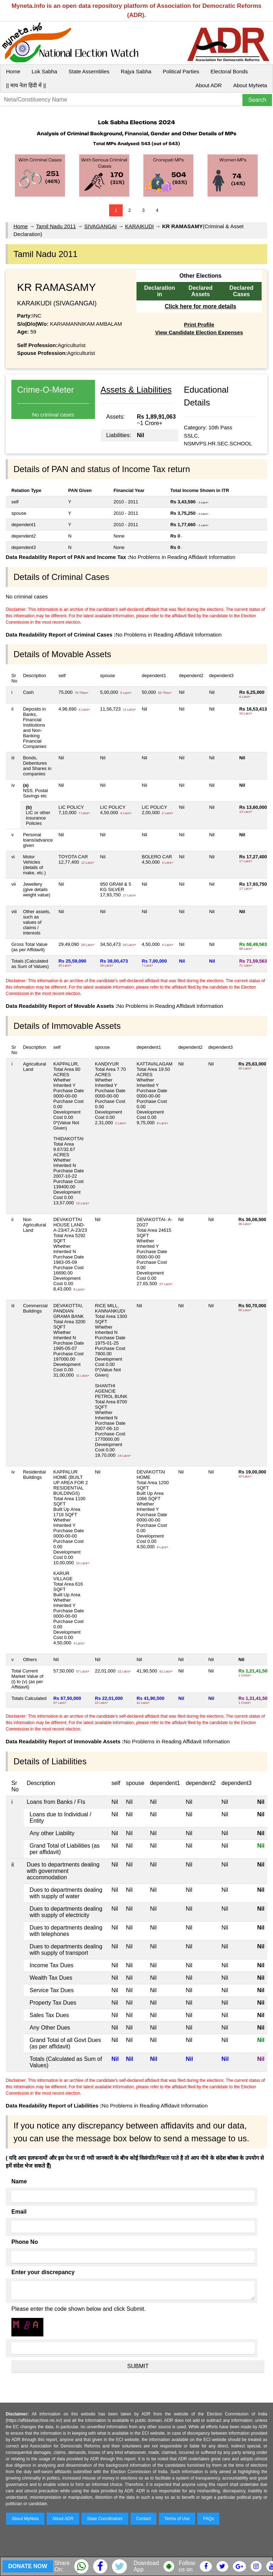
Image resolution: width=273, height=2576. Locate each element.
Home (13, 71)
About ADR (209, 85)
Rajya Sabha (136, 71)
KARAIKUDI (139, 226)
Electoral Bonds (229, 71)
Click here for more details (200, 306)
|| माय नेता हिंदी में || (26, 85)
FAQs (208, 2518)
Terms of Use (177, 2518)
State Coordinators (105, 2518)
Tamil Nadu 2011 (56, 226)
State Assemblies (89, 71)
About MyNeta (250, 85)
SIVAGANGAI (100, 226)
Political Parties (181, 71)
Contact (143, 2518)
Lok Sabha (44, 71)
